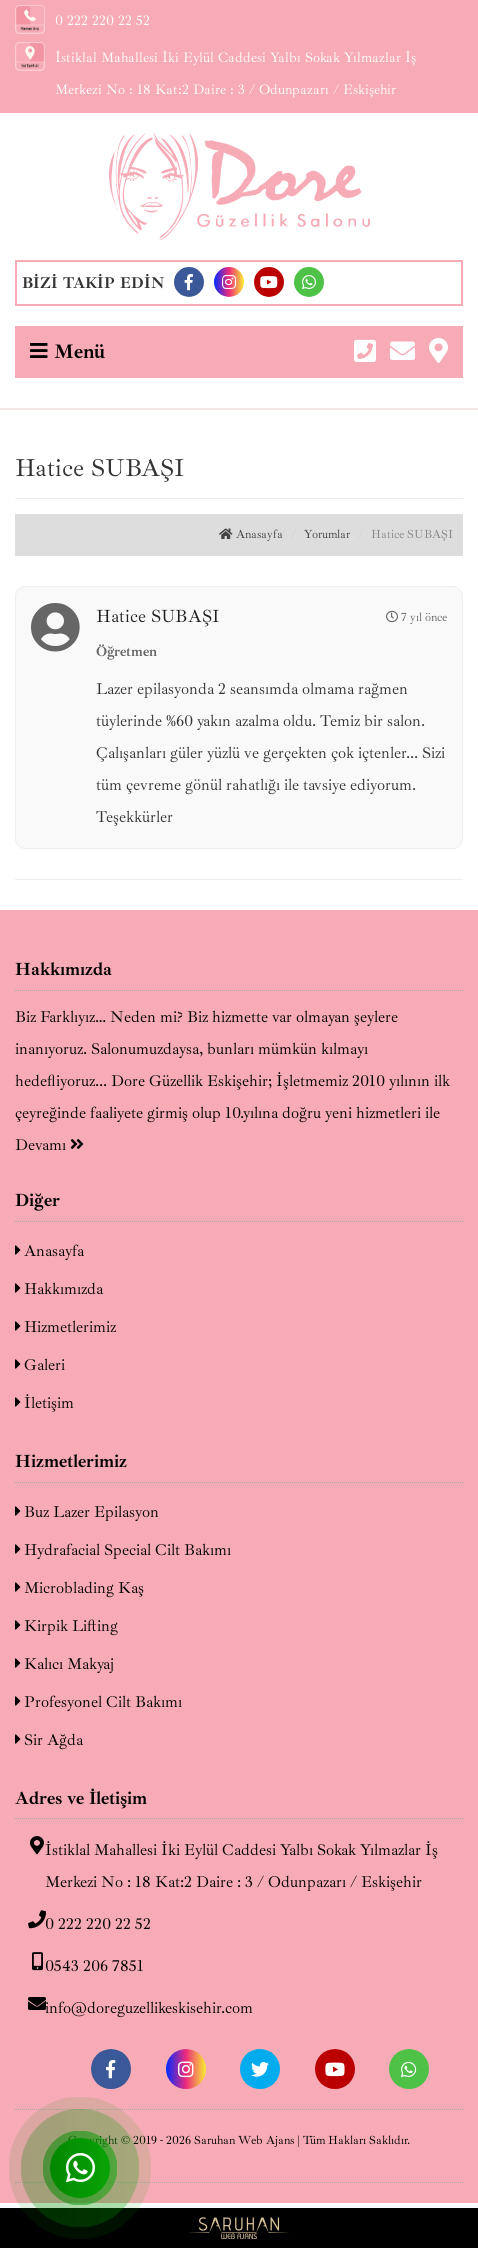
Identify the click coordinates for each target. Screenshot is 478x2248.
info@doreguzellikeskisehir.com (134, 2006)
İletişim (44, 1403)
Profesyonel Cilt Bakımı (98, 1702)
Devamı (49, 1145)
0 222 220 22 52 (83, 1922)
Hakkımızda (59, 1289)
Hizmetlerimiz (65, 1327)
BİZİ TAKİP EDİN (93, 283)
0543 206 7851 (79, 1964)
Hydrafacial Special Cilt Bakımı (123, 1550)
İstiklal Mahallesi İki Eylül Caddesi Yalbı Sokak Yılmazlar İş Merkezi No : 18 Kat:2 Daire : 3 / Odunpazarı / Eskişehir (226, 1864)
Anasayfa (251, 534)
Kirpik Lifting (66, 1626)
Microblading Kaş (79, 1588)
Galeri (40, 1365)
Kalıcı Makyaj (64, 1664)
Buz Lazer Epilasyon (87, 1512)
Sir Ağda (49, 1740)
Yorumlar (327, 534)
